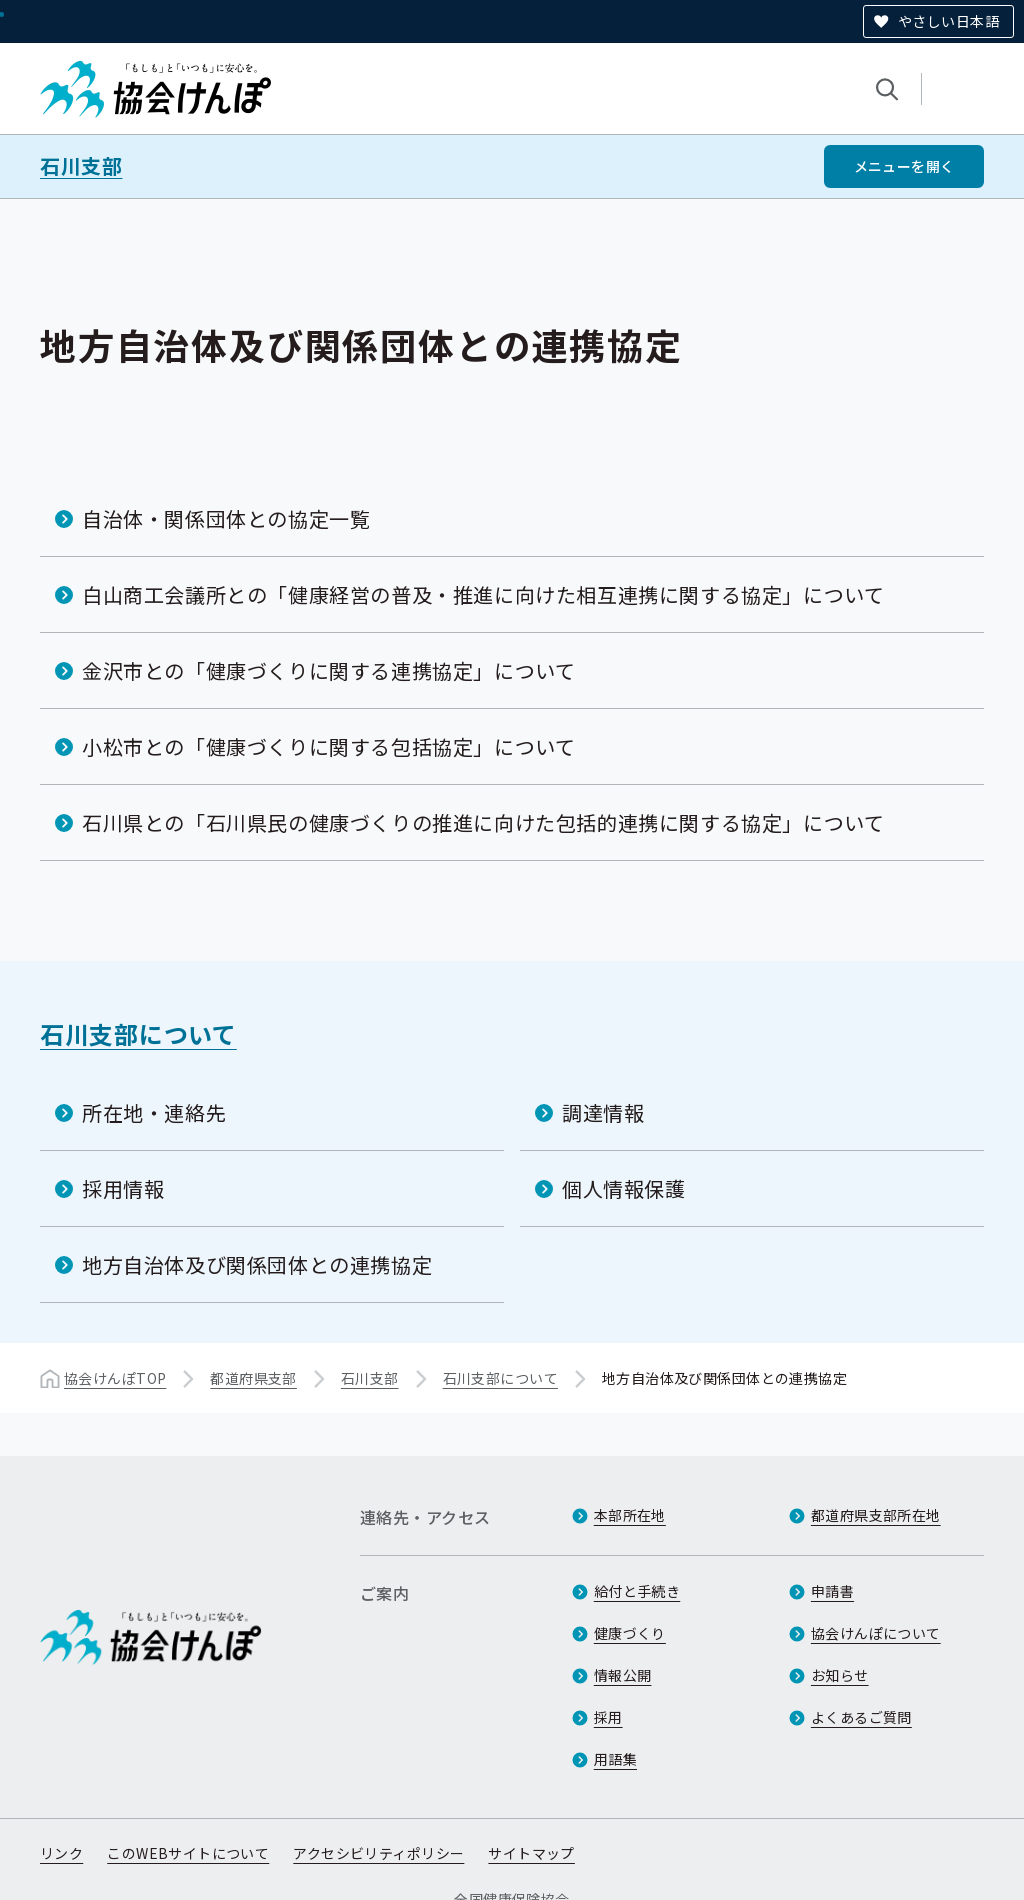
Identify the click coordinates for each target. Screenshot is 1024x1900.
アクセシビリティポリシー (378, 1853)
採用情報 (123, 1188)
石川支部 (81, 166)
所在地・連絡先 (154, 1112)
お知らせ (840, 1675)
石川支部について (138, 1033)
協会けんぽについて (876, 1633)
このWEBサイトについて (188, 1853)
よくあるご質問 (861, 1717)
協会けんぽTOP (115, 1378)
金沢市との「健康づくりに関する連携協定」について (328, 670)
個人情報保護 (624, 1188)
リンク (61, 1853)
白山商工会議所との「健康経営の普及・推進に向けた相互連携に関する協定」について (483, 594)
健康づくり (630, 1633)
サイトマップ (531, 1853)
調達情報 (603, 1112)
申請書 (832, 1591)
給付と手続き (637, 1591)
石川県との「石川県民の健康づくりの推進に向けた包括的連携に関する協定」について (483, 822)
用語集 (615, 1759)
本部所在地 (630, 1515)
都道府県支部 (253, 1378)
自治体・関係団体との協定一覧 (226, 518)
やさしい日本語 (948, 21)
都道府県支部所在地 (876, 1515)
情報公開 (623, 1675)
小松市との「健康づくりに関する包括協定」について (328, 746)
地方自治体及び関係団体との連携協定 (257, 1264)
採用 (608, 1717)
